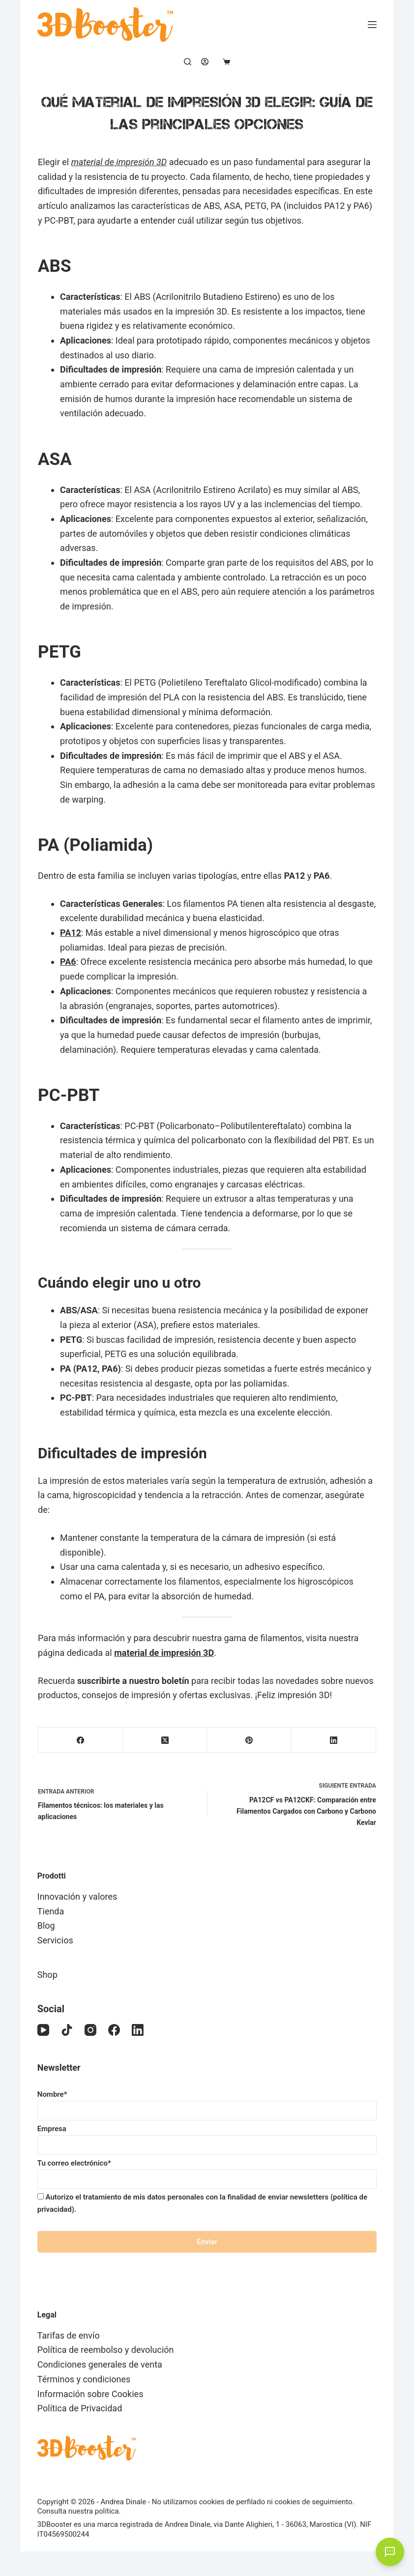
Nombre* (207, 2102)
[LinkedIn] (334, 1740)
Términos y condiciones (84, 2379)
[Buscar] (187, 61)
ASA (55, 459)
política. (108, 2511)
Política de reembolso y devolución (105, 2349)
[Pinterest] (249, 1740)
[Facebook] (80, 1740)
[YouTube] (43, 2030)
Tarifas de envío (68, 2335)
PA (50, 845)
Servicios (55, 1940)
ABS (54, 266)
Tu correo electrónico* (207, 2171)
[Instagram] (90, 2030)
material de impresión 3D (119, 162)
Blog (46, 1925)
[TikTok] (67, 2030)
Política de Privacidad (79, 2408)
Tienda (50, 1911)
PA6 (68, 961)
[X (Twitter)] (165, 1740)
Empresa (207, 2136)
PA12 (70, 932)
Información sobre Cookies (90, 2394)
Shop (47, 1974)
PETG (59, 652)
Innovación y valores (77, 1896)
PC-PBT (68, 1095)
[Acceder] (204, 61)
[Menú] (372, 24)
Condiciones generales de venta (99, 2364)
